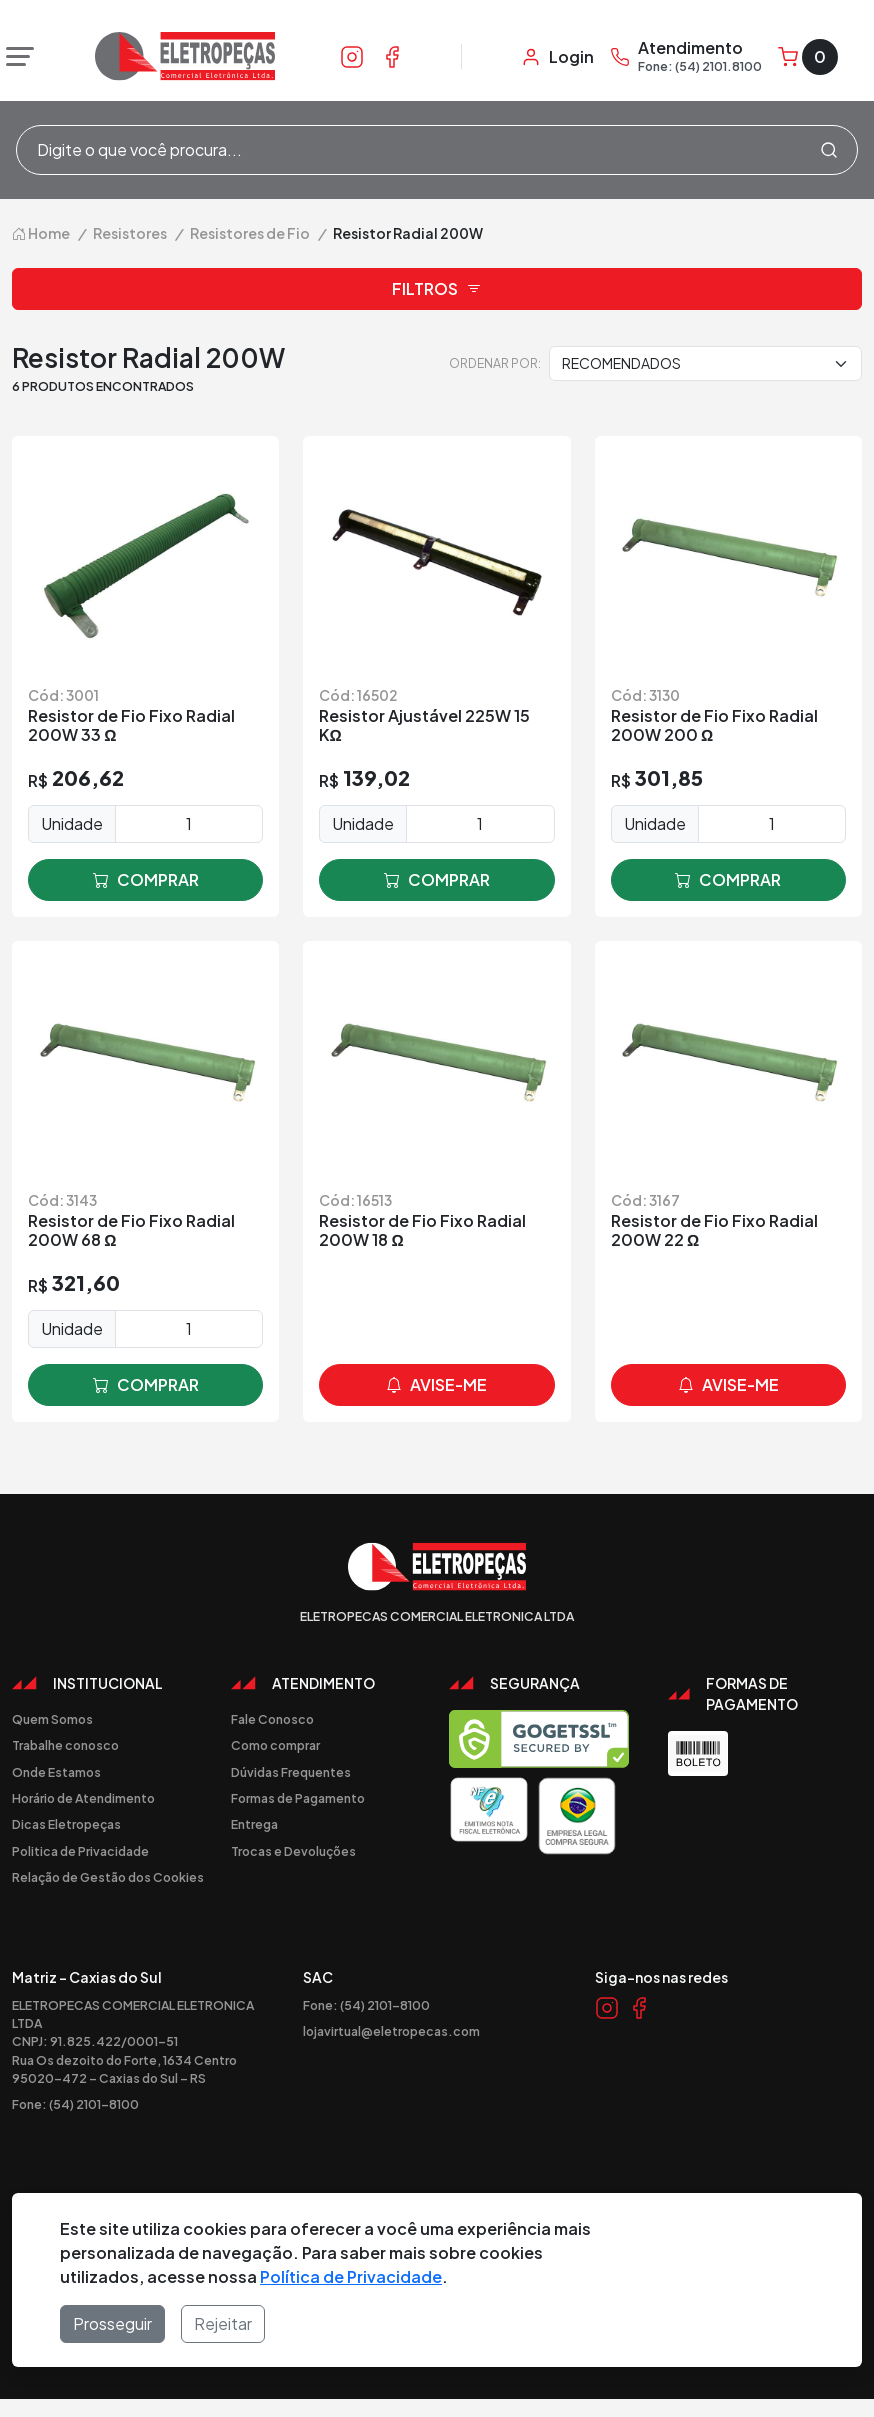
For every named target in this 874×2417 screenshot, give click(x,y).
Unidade (72, 823)
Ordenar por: (495, 363)
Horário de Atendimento (83, 1798)
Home (41, 233)
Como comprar (275, 1745)
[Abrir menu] (15, 57)
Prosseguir (112, 2323)
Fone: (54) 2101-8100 (75, 2104)
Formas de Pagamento (298, 1798)
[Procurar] (829, 150)
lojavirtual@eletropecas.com (391, 2031)
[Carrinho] (808, 57)
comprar (146, 880)
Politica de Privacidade (80, 1851)
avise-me (436, 1385)
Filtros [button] (437, 289)
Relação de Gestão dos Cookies (108, 1877)
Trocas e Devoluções (293, 1851)
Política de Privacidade (351, 2276)
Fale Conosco (272, 1719)
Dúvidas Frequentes (291, 1772)
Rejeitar (223, 2323)
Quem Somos (52, 1719)
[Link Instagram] (352, 56)
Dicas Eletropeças (66, 1824)
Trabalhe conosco (65, 1745)
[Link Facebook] (392, 56)
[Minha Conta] (557, 57)
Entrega (254, 1824)
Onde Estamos (56, 1772)
